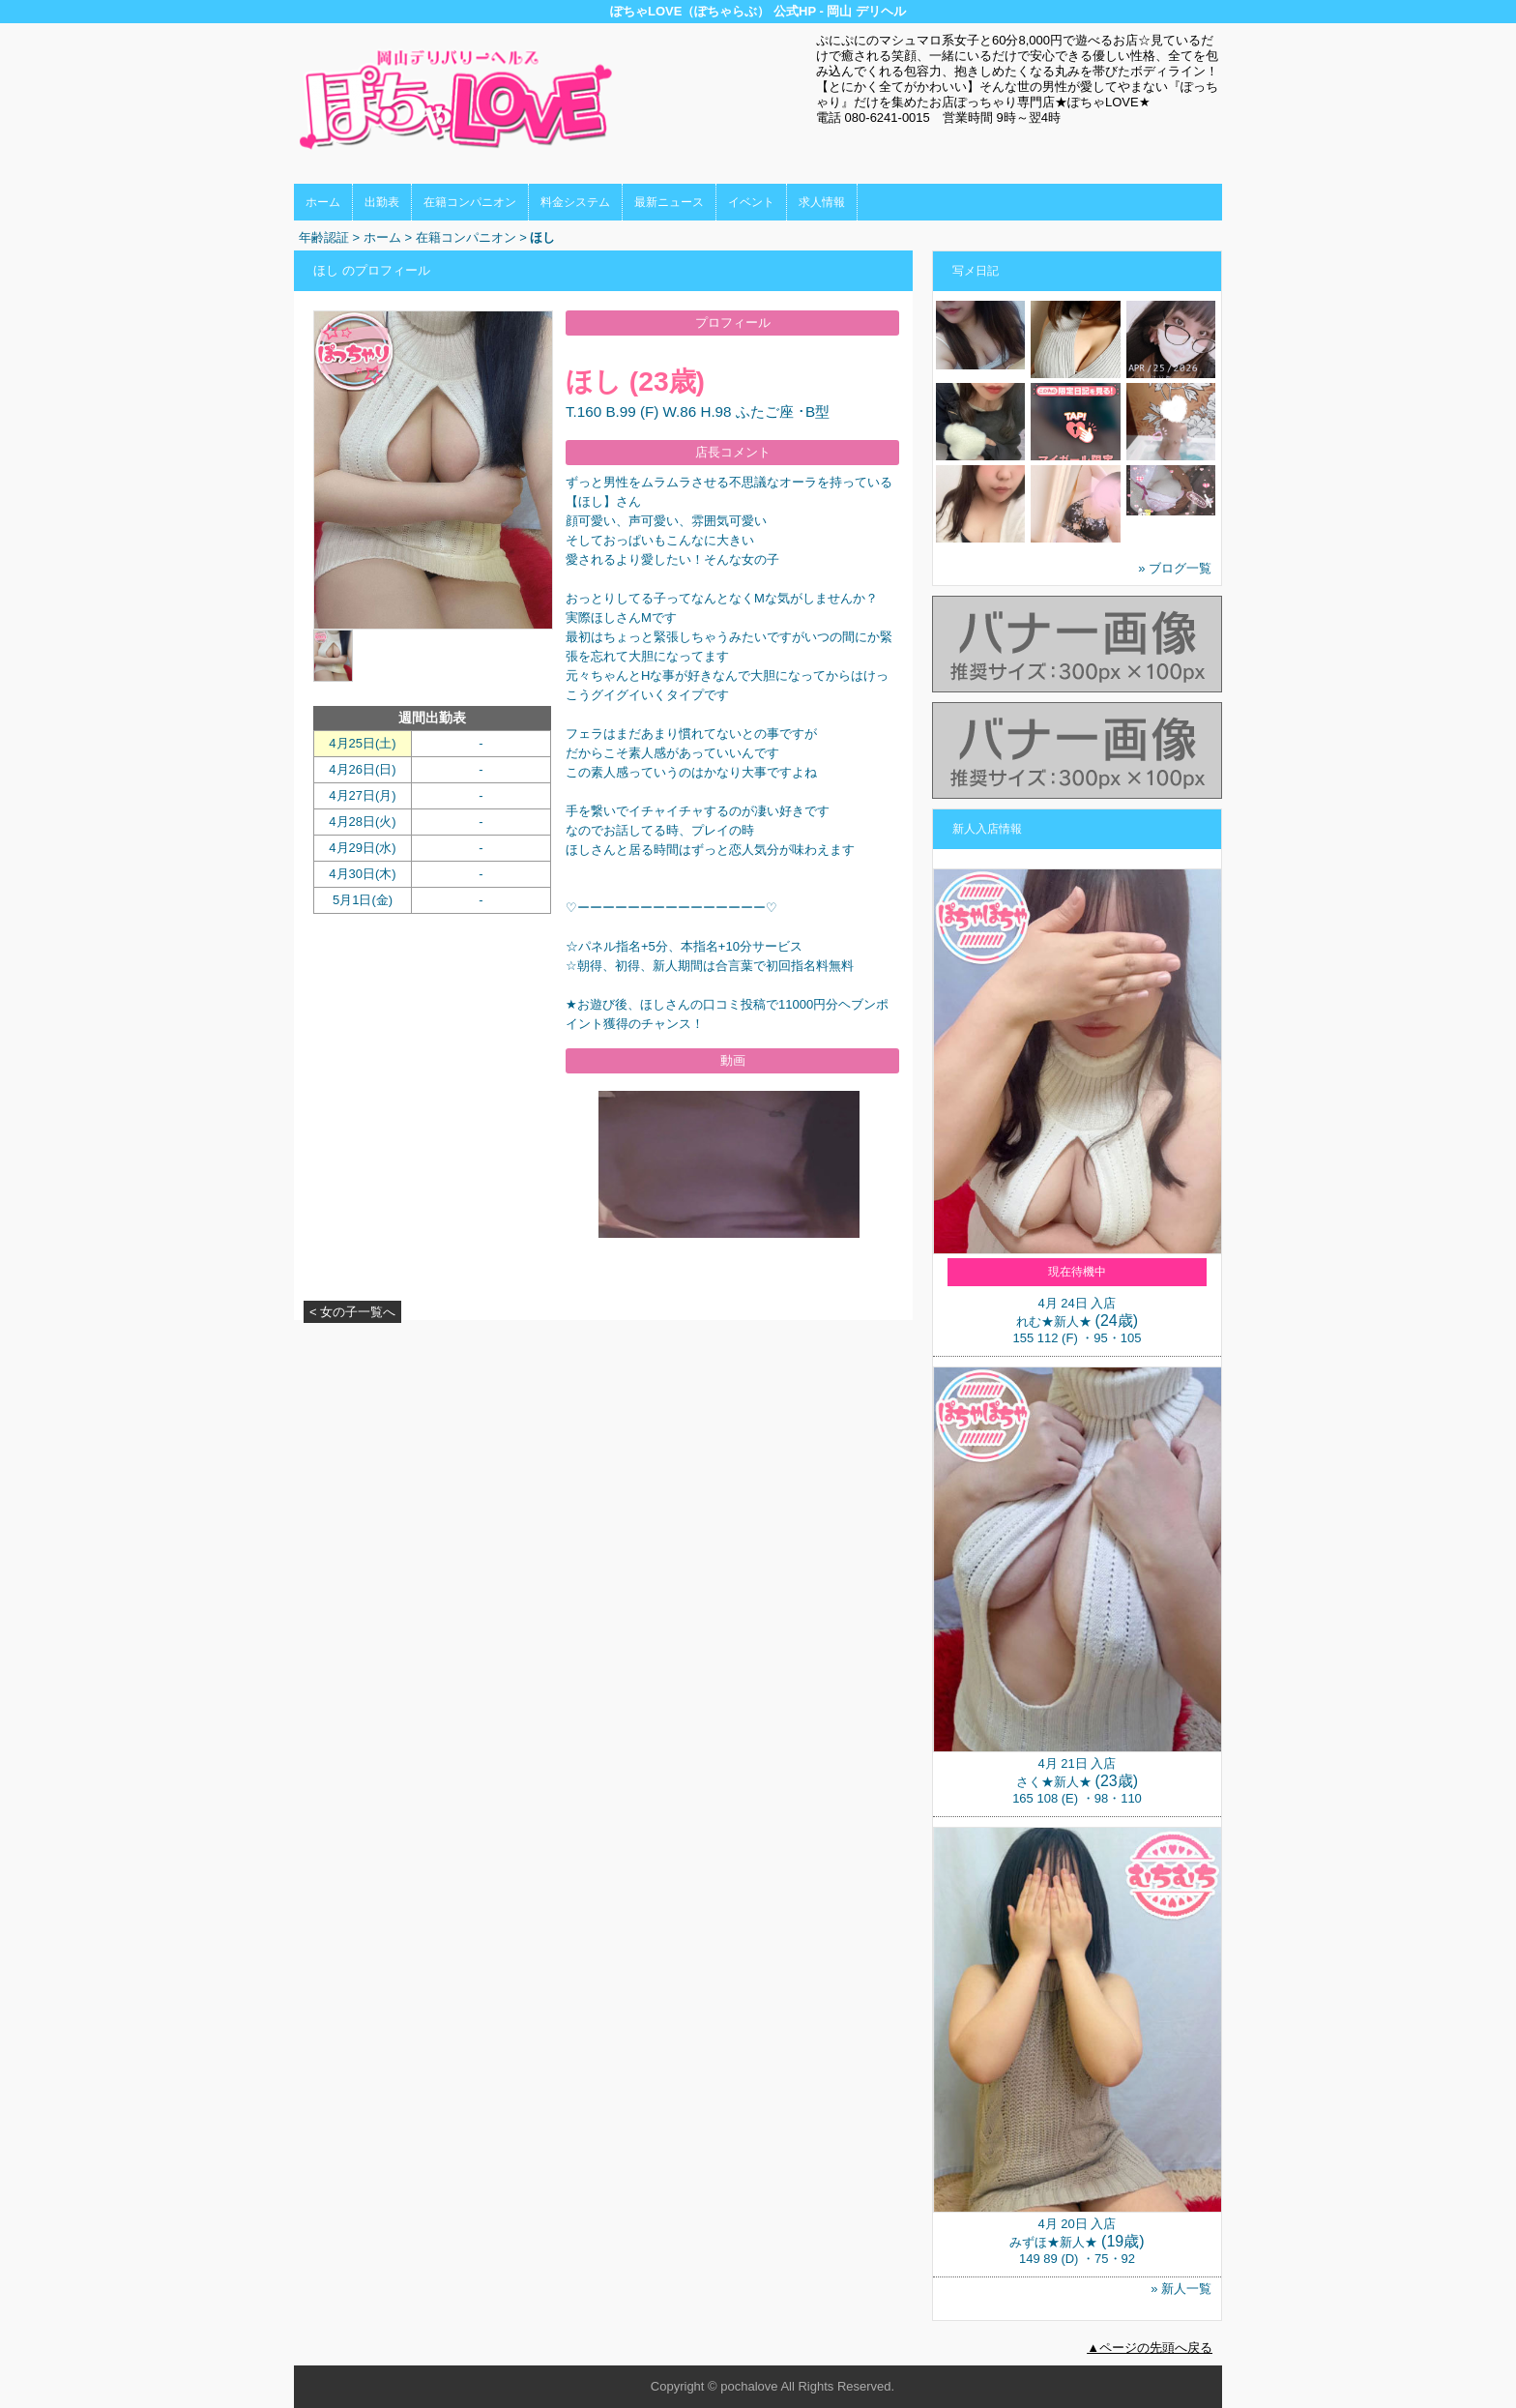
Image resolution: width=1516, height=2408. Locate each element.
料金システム (575, 202)
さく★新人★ (1054, 1782)
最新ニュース (669, 202)
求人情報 (822, 202)
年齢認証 (324, 237)
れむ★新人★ (1054, 1321)
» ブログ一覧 (1174, 568)
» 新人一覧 (1181, 2288)
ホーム (323, 202)
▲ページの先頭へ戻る (1149, 2347)
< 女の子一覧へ (352, 1312)
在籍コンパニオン (469, 202)
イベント (751, 202)
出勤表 (381, 202)
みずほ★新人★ (1053, 2242)
